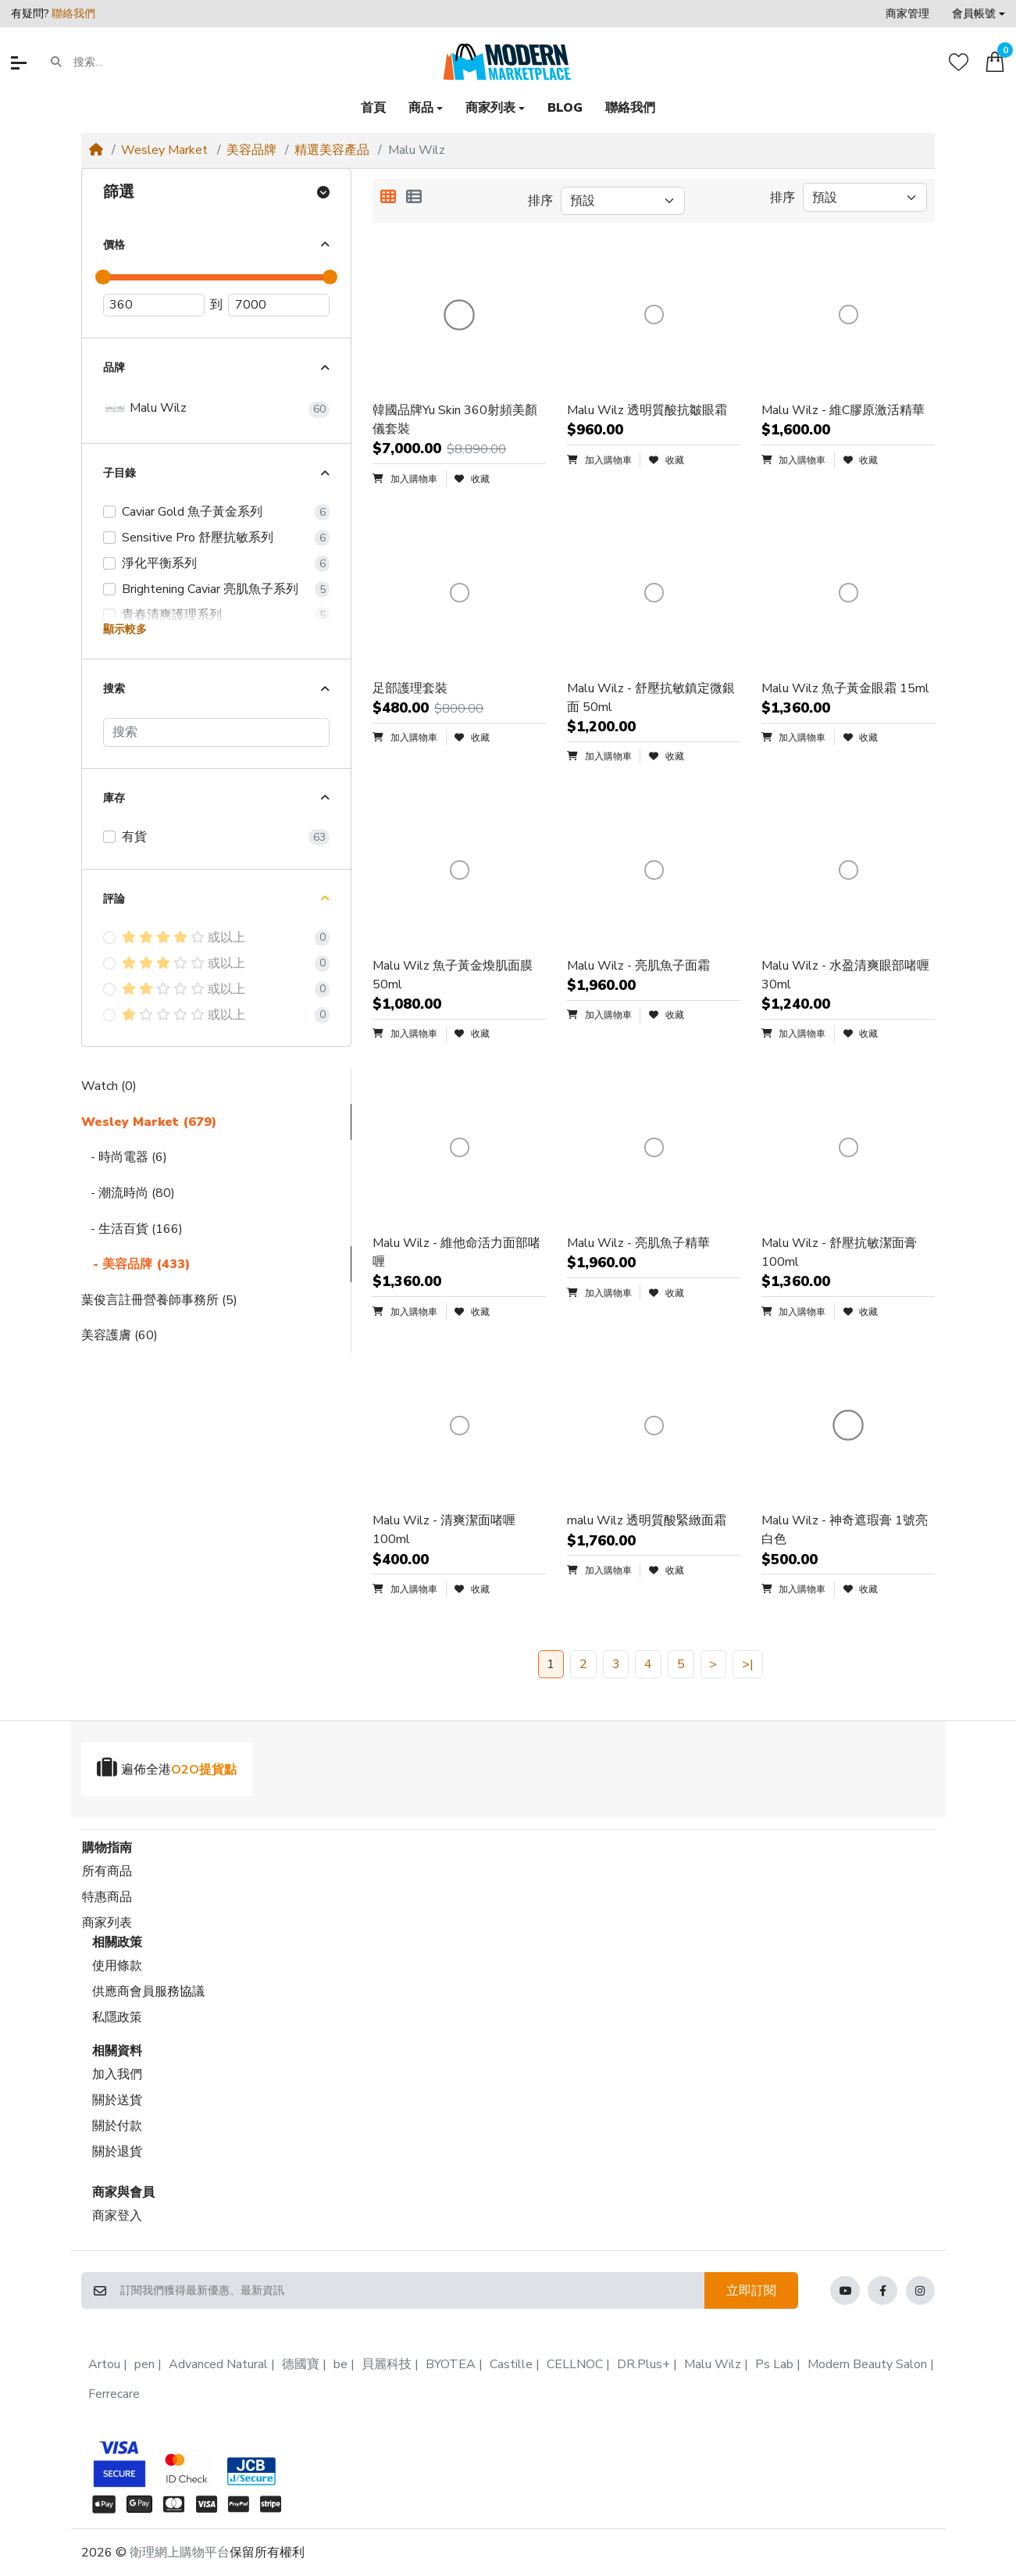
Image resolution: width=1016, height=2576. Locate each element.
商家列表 (107, 1922)
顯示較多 (125, 629)
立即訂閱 (751, 2290)
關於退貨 (117, 2151)
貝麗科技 (387, 2364)
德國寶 (300, 2364)
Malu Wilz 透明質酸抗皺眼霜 (647, 410)
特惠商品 (107, 1897)
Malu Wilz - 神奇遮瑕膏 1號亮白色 (844, 1530)
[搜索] (216, 732)
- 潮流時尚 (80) (128, 1193)
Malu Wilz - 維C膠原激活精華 (843, 410)
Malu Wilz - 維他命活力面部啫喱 (456, 1252)
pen (144, 2364)
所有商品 (107, 1871)
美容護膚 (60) (119, 1335)
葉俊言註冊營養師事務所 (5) (159, 1300)
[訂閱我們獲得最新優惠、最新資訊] (411, 2291)
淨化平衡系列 (159, 563)
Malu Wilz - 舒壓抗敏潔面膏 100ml (839, 1252)
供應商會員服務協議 (148, 1991)
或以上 (183, 937)
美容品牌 (251, 150)
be (340, 2364)
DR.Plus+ (643, 2364)
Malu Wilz (145, 408)
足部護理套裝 (410, 688)
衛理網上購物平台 (180, 2552)
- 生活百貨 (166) (132, 1229)
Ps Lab (774, 2364)
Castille (511, 2364)
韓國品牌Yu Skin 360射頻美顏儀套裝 (455, 420)
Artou (104, 2364)
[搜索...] (134, 62)
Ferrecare (114, 2394)
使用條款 (117, 1965)
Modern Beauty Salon (867, 2364)
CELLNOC (575, 2364)
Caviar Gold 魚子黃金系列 (192, 511)
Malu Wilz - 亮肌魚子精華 (638, 1243)
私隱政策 (117, 2017)
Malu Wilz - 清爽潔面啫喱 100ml (444, 1530)
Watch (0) (109, 1086)
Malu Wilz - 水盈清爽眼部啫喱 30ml (845, 975)
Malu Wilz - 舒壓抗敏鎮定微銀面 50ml (651, 698)
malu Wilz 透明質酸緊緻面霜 (646, 1520)
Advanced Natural (218, 2364)
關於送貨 (117, 2100)
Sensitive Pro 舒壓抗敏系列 (197, 537)
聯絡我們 (73, 13)
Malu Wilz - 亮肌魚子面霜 (638, 965)
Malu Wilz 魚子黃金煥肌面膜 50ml (453, 975)
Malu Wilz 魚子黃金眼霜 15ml (845, 688)
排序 (540, 200)
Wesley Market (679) (148, 1122)
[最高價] (279, 305)
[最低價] (154, 305)
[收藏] (958, 62)
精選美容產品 (331, 150)
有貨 (134, 836)
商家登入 (117, 2215)
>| (748, 1664)
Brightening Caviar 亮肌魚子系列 (210, 589)
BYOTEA (451, 2364)
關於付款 (117, 2126)
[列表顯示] (414, 197)
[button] (978, 13)
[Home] (96, 150)
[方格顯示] (388, 197)
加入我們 (117, 2074)
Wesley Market (164, 150)
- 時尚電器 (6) (124, 1157)
